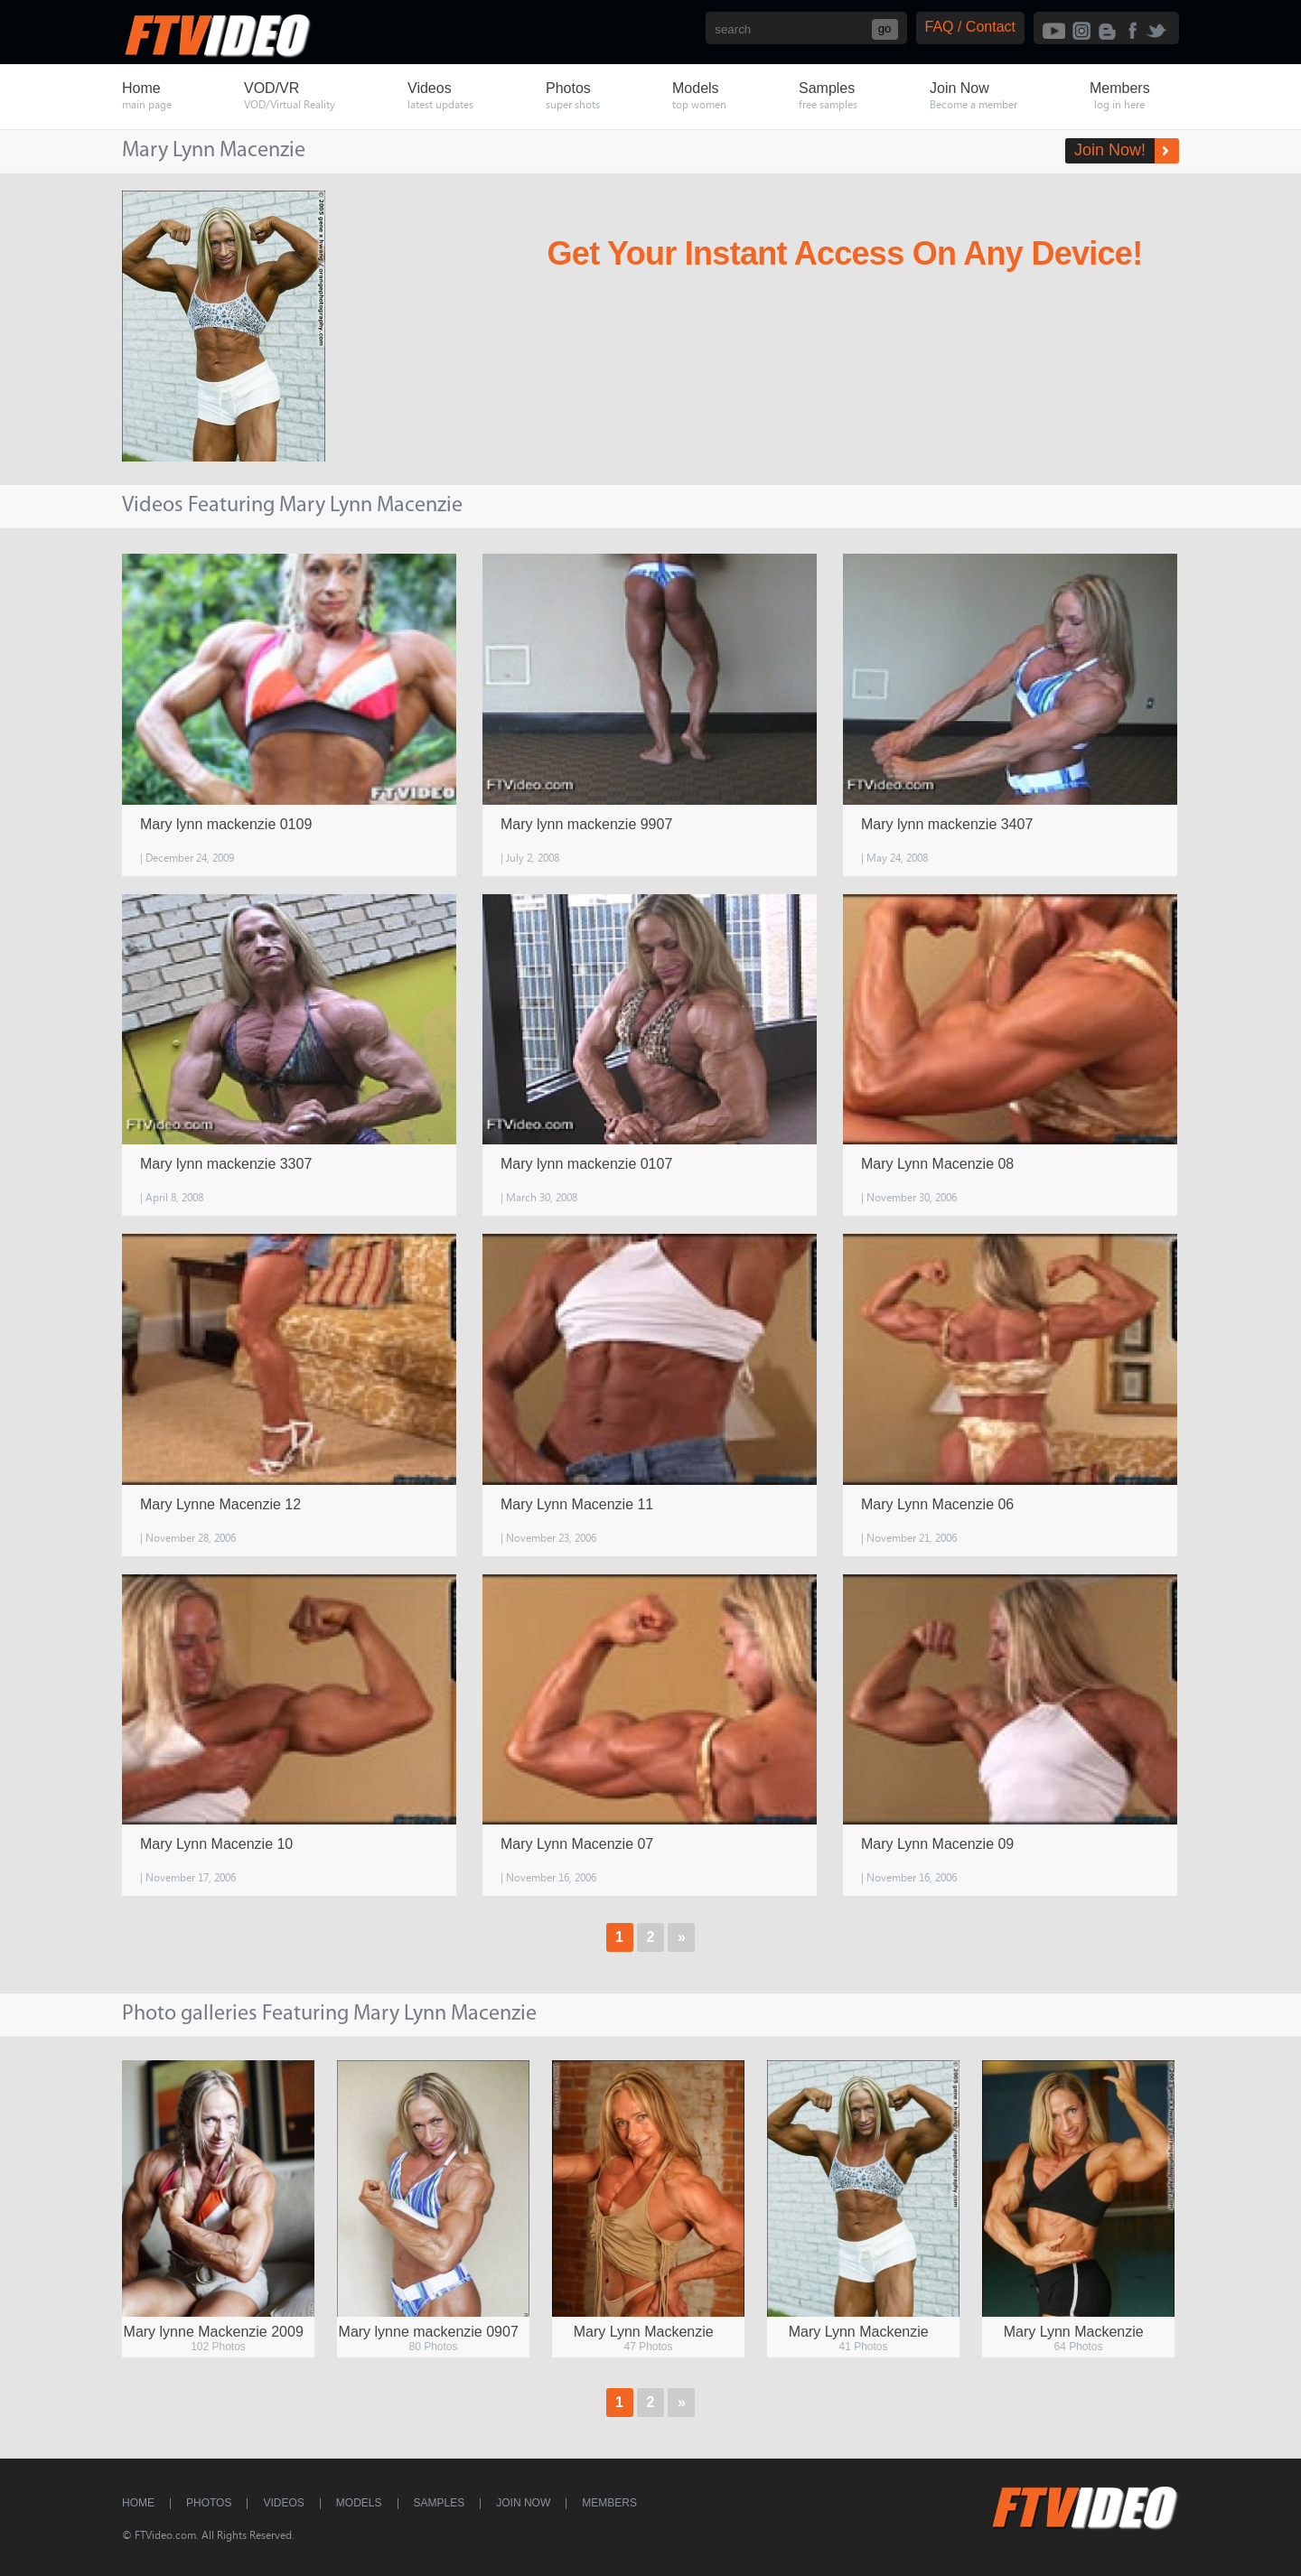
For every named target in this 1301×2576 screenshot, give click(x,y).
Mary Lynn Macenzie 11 (577, 1504)
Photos (208, 2503)
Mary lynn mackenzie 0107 (586, 1163)
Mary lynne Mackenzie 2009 (214, 2331)
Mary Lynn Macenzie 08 (937, 1163)
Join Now (523, 2503)
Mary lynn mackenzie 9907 (586, 824)
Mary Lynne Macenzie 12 (220, 1504)
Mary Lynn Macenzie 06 (937, 1504)
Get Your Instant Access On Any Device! (845, 253)
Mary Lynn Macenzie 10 (216, 1844)
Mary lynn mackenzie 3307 (226, 1163)
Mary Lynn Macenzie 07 (577, 1844)
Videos (283, 2503)
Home (138, 2503)
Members (609, 2503)
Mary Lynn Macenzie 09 (937, 1844)
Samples (439, 2503)
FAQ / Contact (970, 26)
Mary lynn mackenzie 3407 (947, 824)
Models (359, 2503)
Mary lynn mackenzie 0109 (226, 824)
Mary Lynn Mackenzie (644, 2331)
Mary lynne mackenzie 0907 (429, 2331)
